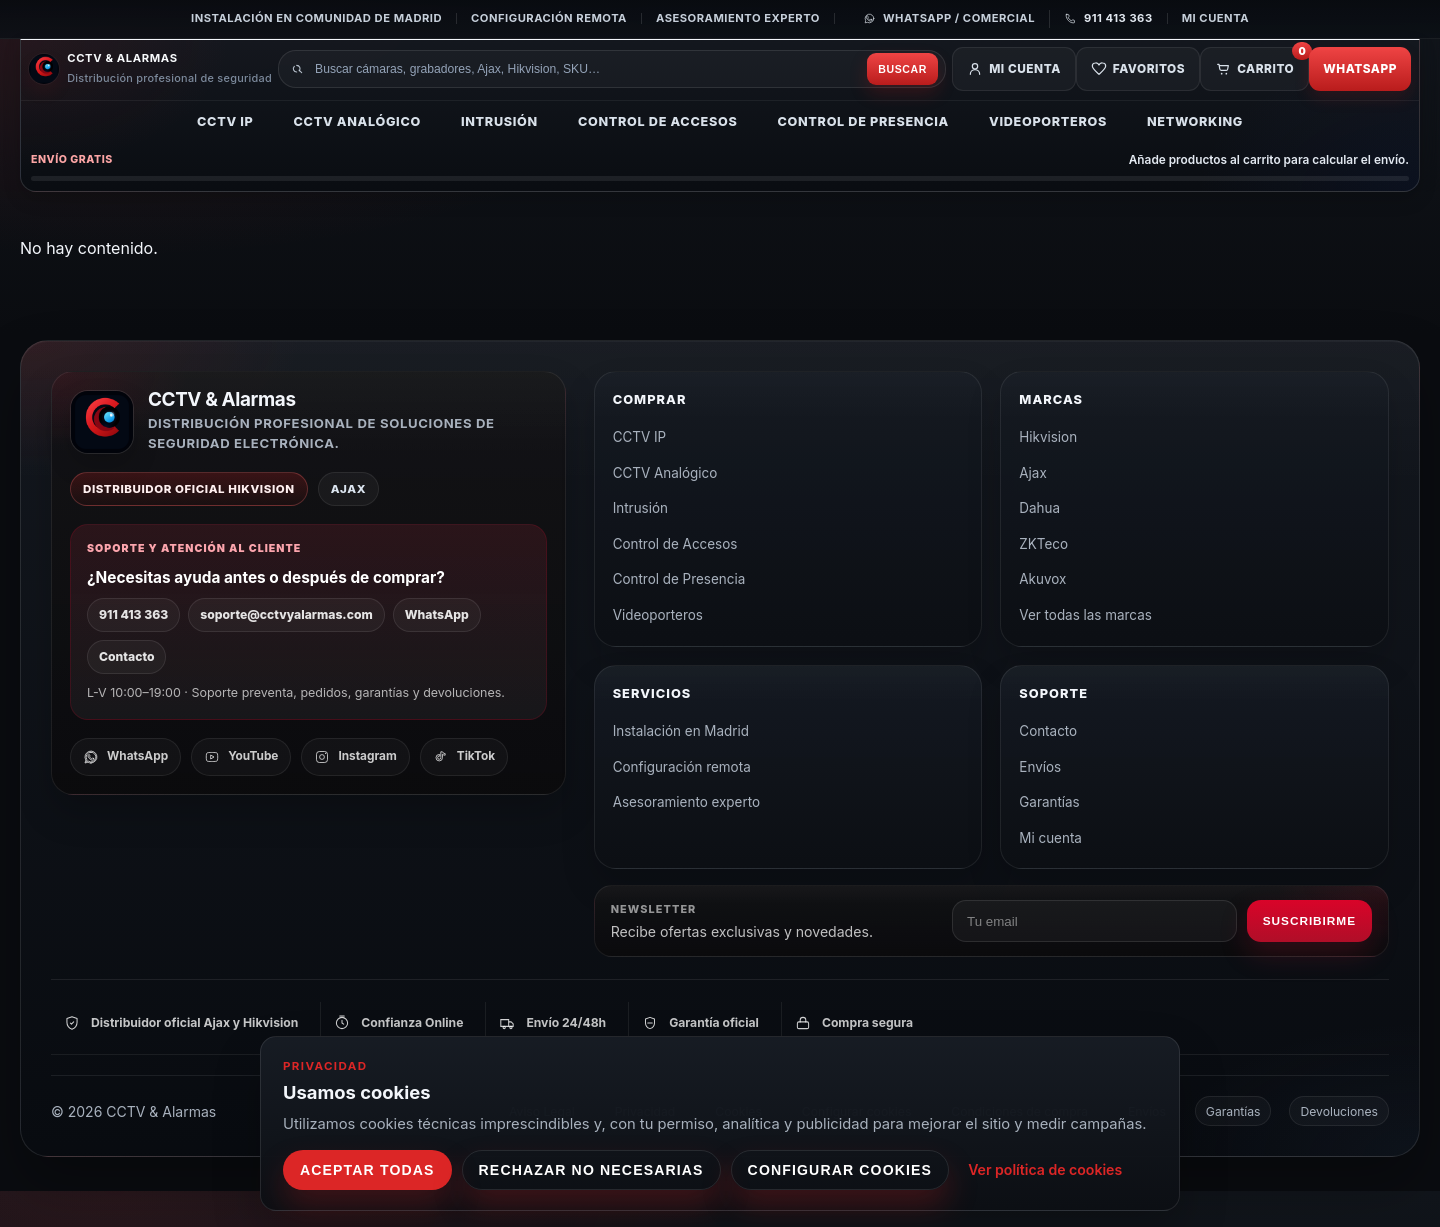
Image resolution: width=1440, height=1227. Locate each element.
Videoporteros (1048, 155)
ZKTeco (1043, 580)
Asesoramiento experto (738, 18)
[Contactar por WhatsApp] (949, 19)
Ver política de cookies (1045, 1169)
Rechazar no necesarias (591, 1170)
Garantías (1049, 838)
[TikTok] (464, 793)
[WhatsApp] (125, 793)
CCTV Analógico (357, 155)
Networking (1195, 155)
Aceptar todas (367, 1170)
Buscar (854, 92)
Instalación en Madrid (681, 767)
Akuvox (1042, 615)
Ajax (1032, 509)
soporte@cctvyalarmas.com (286, 650)
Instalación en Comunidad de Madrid (316, 18)
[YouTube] (241, 793)
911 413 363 (133, 650)
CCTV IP (225, 155)
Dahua (1039, 544)
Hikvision (1048, 473)
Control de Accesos (658, 155)
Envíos (1040, 803)
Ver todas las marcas (1085, 651)
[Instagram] (355, 793)
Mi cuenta (1215, 18)
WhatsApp (1352, 92)
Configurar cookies (840, 1170)
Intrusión (499, 155)
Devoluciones (1339, 1147)
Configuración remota (549, 18)
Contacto (126, 692)
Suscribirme (1309, 957)
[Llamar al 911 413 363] (1101, 19)
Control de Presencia (863, 155)
